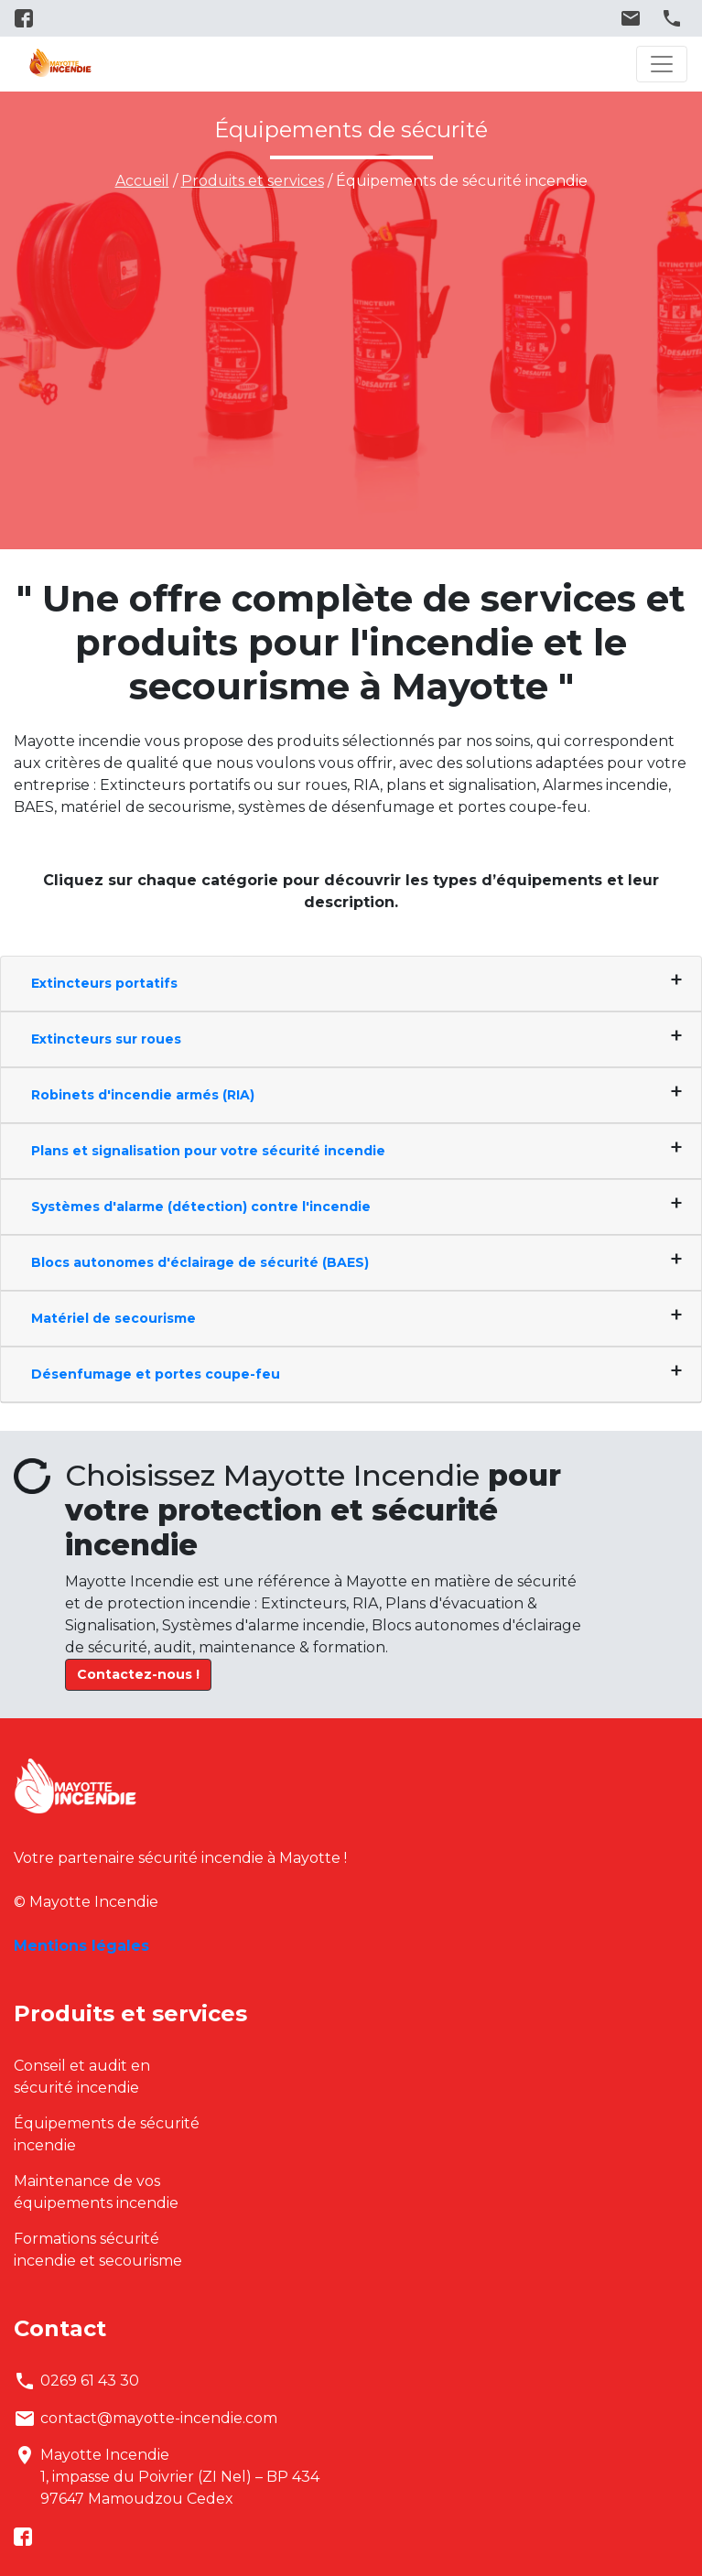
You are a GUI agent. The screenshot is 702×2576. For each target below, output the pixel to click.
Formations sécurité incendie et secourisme (98, 2249)
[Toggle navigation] (661, 64)
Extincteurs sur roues (106, 1039)
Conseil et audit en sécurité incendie (82, 2076)
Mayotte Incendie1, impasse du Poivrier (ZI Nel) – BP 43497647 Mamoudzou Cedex (166, 2477)
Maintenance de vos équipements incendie (96, 2192)
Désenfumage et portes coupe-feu (155, 1374)
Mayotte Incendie (60, 64)
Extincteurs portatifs (104, 983)
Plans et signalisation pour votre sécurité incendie (208, 1150)
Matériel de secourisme (113, 1318)
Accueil (142, 180)
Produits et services (252, 180)
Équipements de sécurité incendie (107, 2134)
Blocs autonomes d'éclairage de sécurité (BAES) (200, 1262)
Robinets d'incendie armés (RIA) (142, 1095)
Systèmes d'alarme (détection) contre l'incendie (201, 1206)
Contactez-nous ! (138, 1674)
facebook (26, 18)
